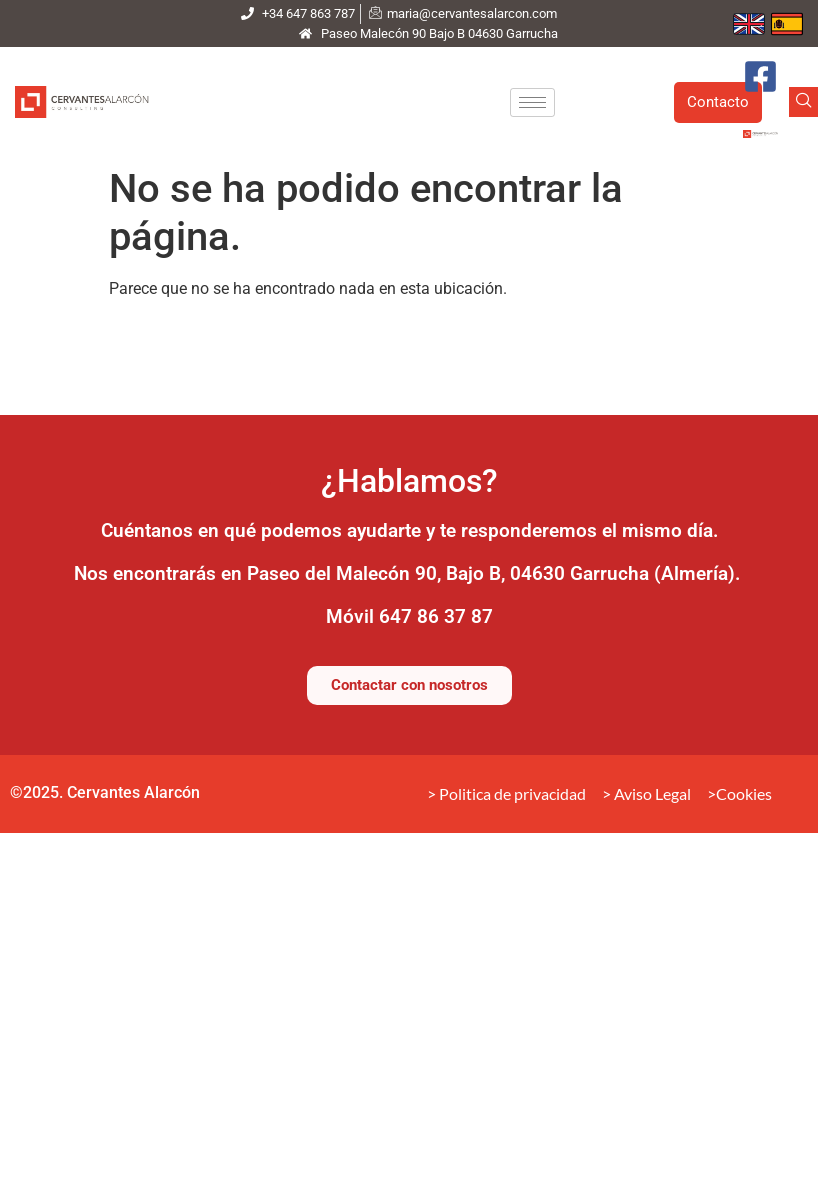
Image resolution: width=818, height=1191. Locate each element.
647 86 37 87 (436, 616)
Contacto (718, 102)
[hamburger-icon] (532, 102)
